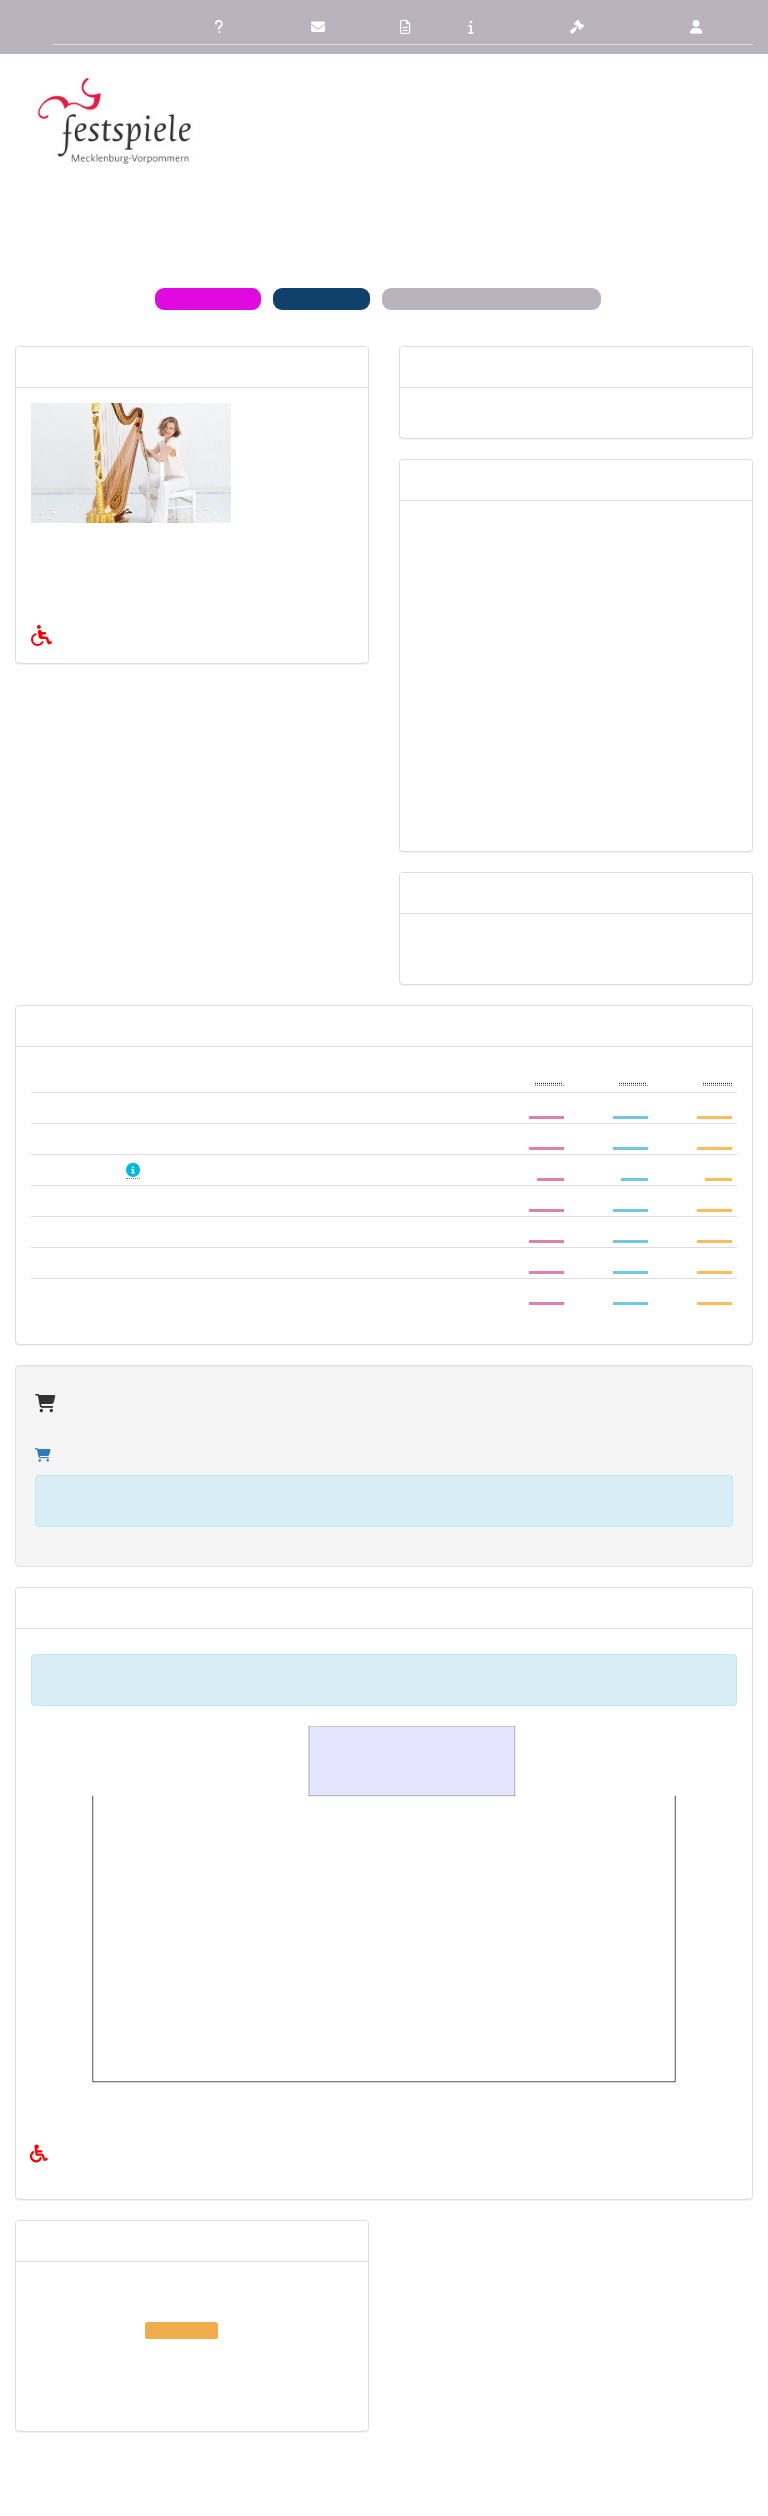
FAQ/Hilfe (244, 26)
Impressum (505, 26)
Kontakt (341, 26)
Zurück (158, 27)
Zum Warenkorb (97, 1416)
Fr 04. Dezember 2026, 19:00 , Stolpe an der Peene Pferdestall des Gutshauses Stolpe (189, 2306)
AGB (420, 26)
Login (715, 26)
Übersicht (79, 27)
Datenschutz (617, 26)
